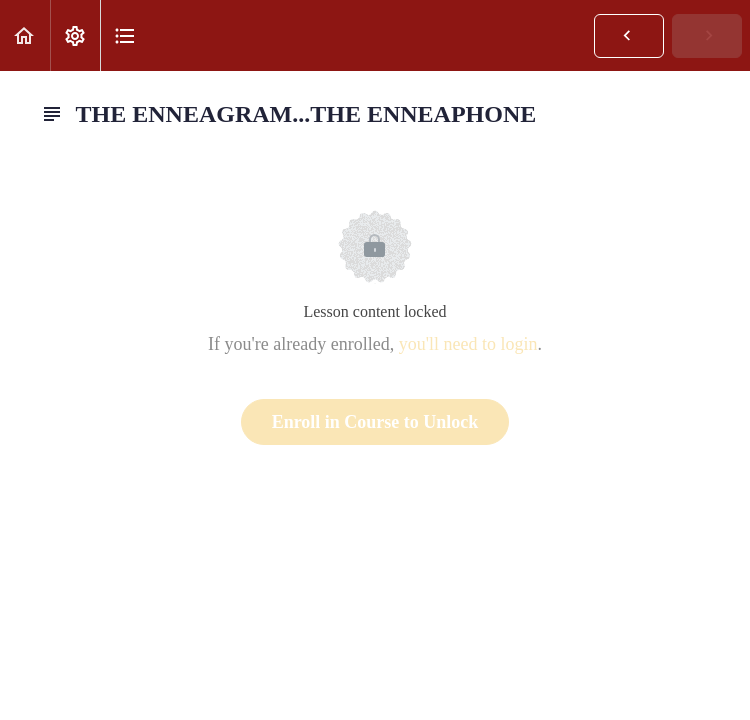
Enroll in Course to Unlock (375, 422)
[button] (25, 35)
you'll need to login (468, 344)
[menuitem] (75, 35)
